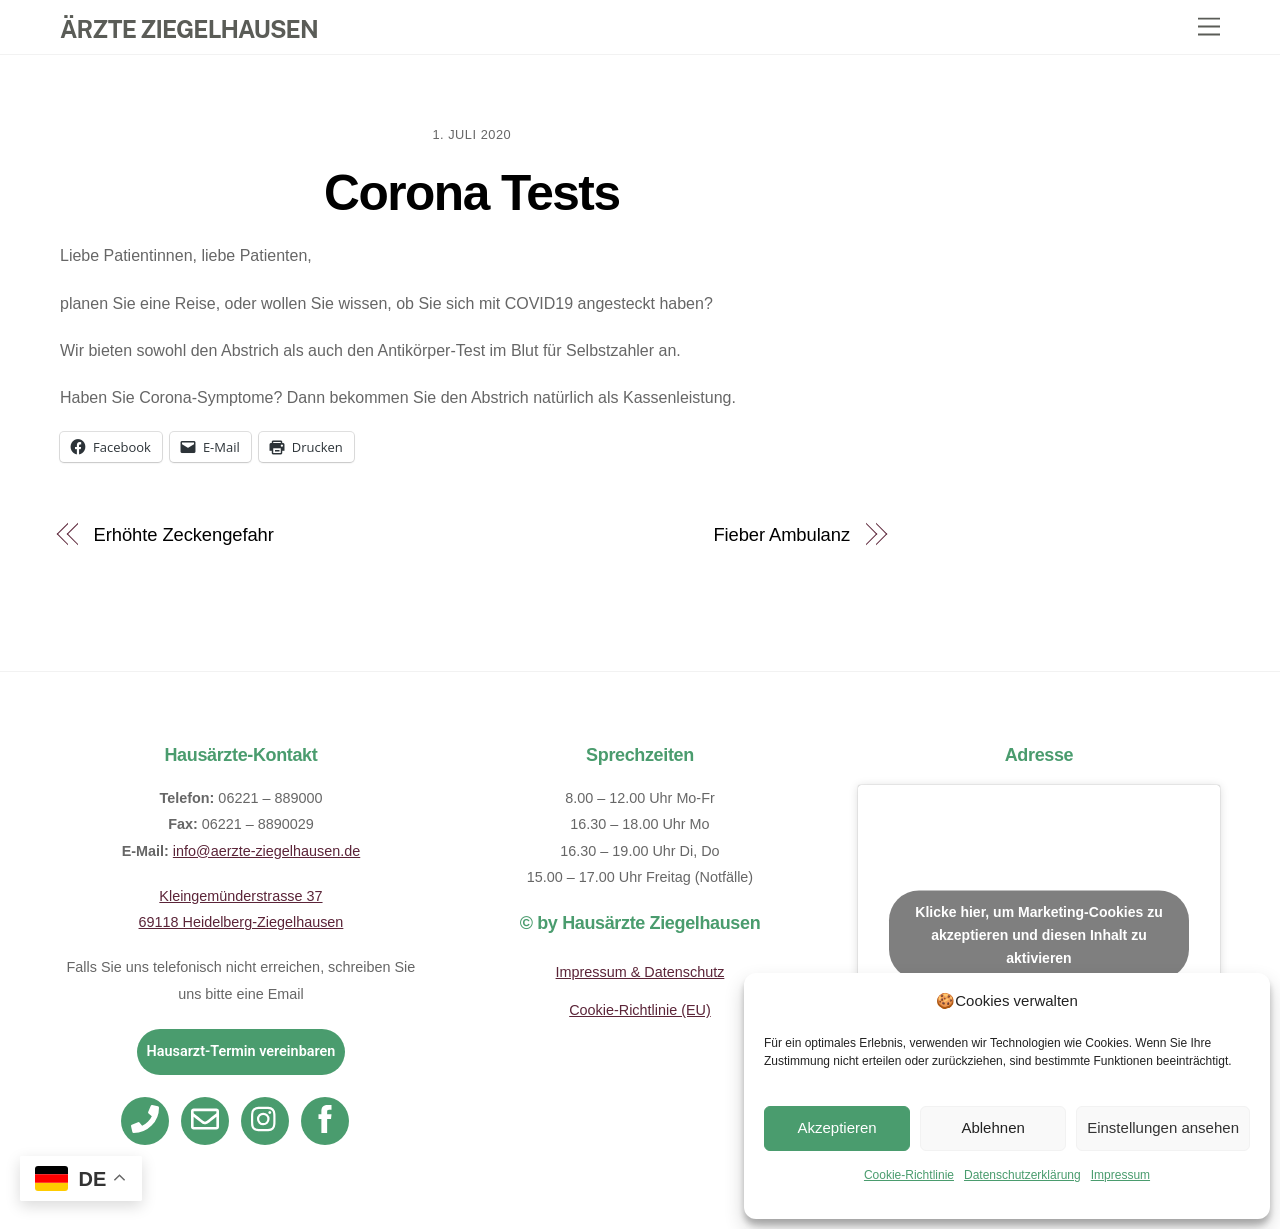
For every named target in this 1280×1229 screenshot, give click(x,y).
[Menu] (1209, 27)
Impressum (1120, 1175)
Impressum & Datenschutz (640, 972)
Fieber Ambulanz (781, 534)
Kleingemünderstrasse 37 (240, 896)
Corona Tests (471, 193)
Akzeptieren (836, 1127)
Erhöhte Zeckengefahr (184, 534)
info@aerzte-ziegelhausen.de (266, 851)
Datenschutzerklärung (1022, 1175)
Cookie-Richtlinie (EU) (640, 1010)
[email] (208, 1119)
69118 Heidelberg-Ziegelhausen (241, 922)
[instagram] (268, 1119)
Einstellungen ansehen (1163, 1127)
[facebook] (328, 1119)
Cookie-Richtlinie (909, 1175)
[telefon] (148, 1119)
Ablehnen (992, 1127)
